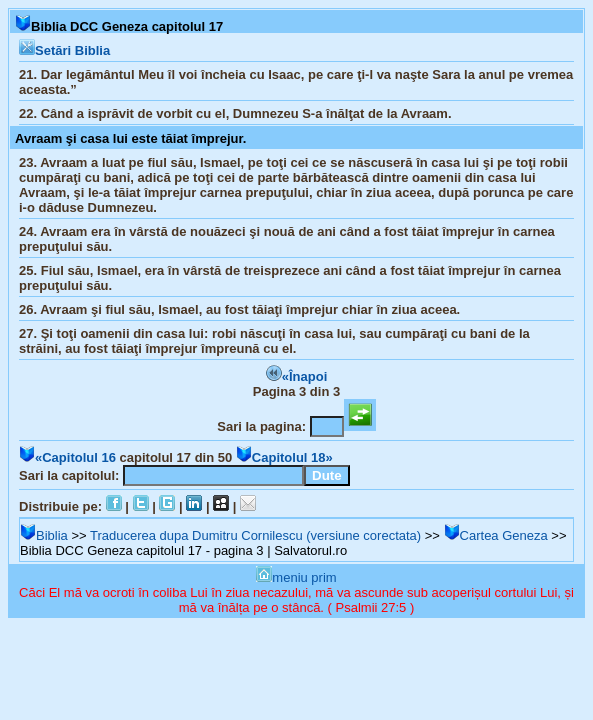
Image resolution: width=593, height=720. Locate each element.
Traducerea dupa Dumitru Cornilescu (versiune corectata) (255, 535)
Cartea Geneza (496, 535)
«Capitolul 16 (67, 457)
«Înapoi (297, 376)
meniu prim (296, 577)
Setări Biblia (64, 50)
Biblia (44, 535)
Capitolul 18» (284, 457)
